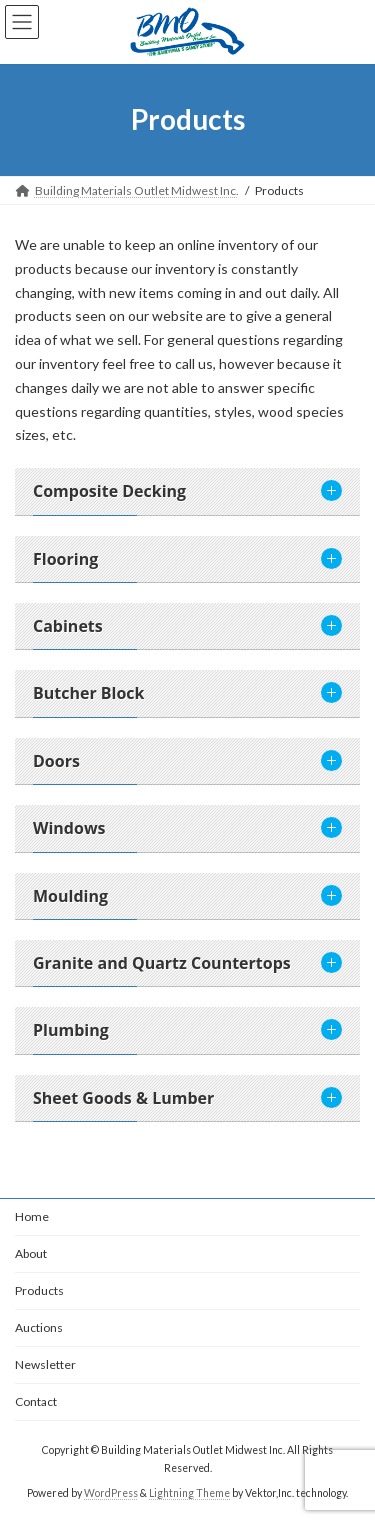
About (31, 1253)
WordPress (111, 1493)
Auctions (39, 1327)
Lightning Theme (189, 1493)
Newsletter (45, 1364)
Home (32, 1216)
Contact (36, 1401)
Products (39, 1290)
